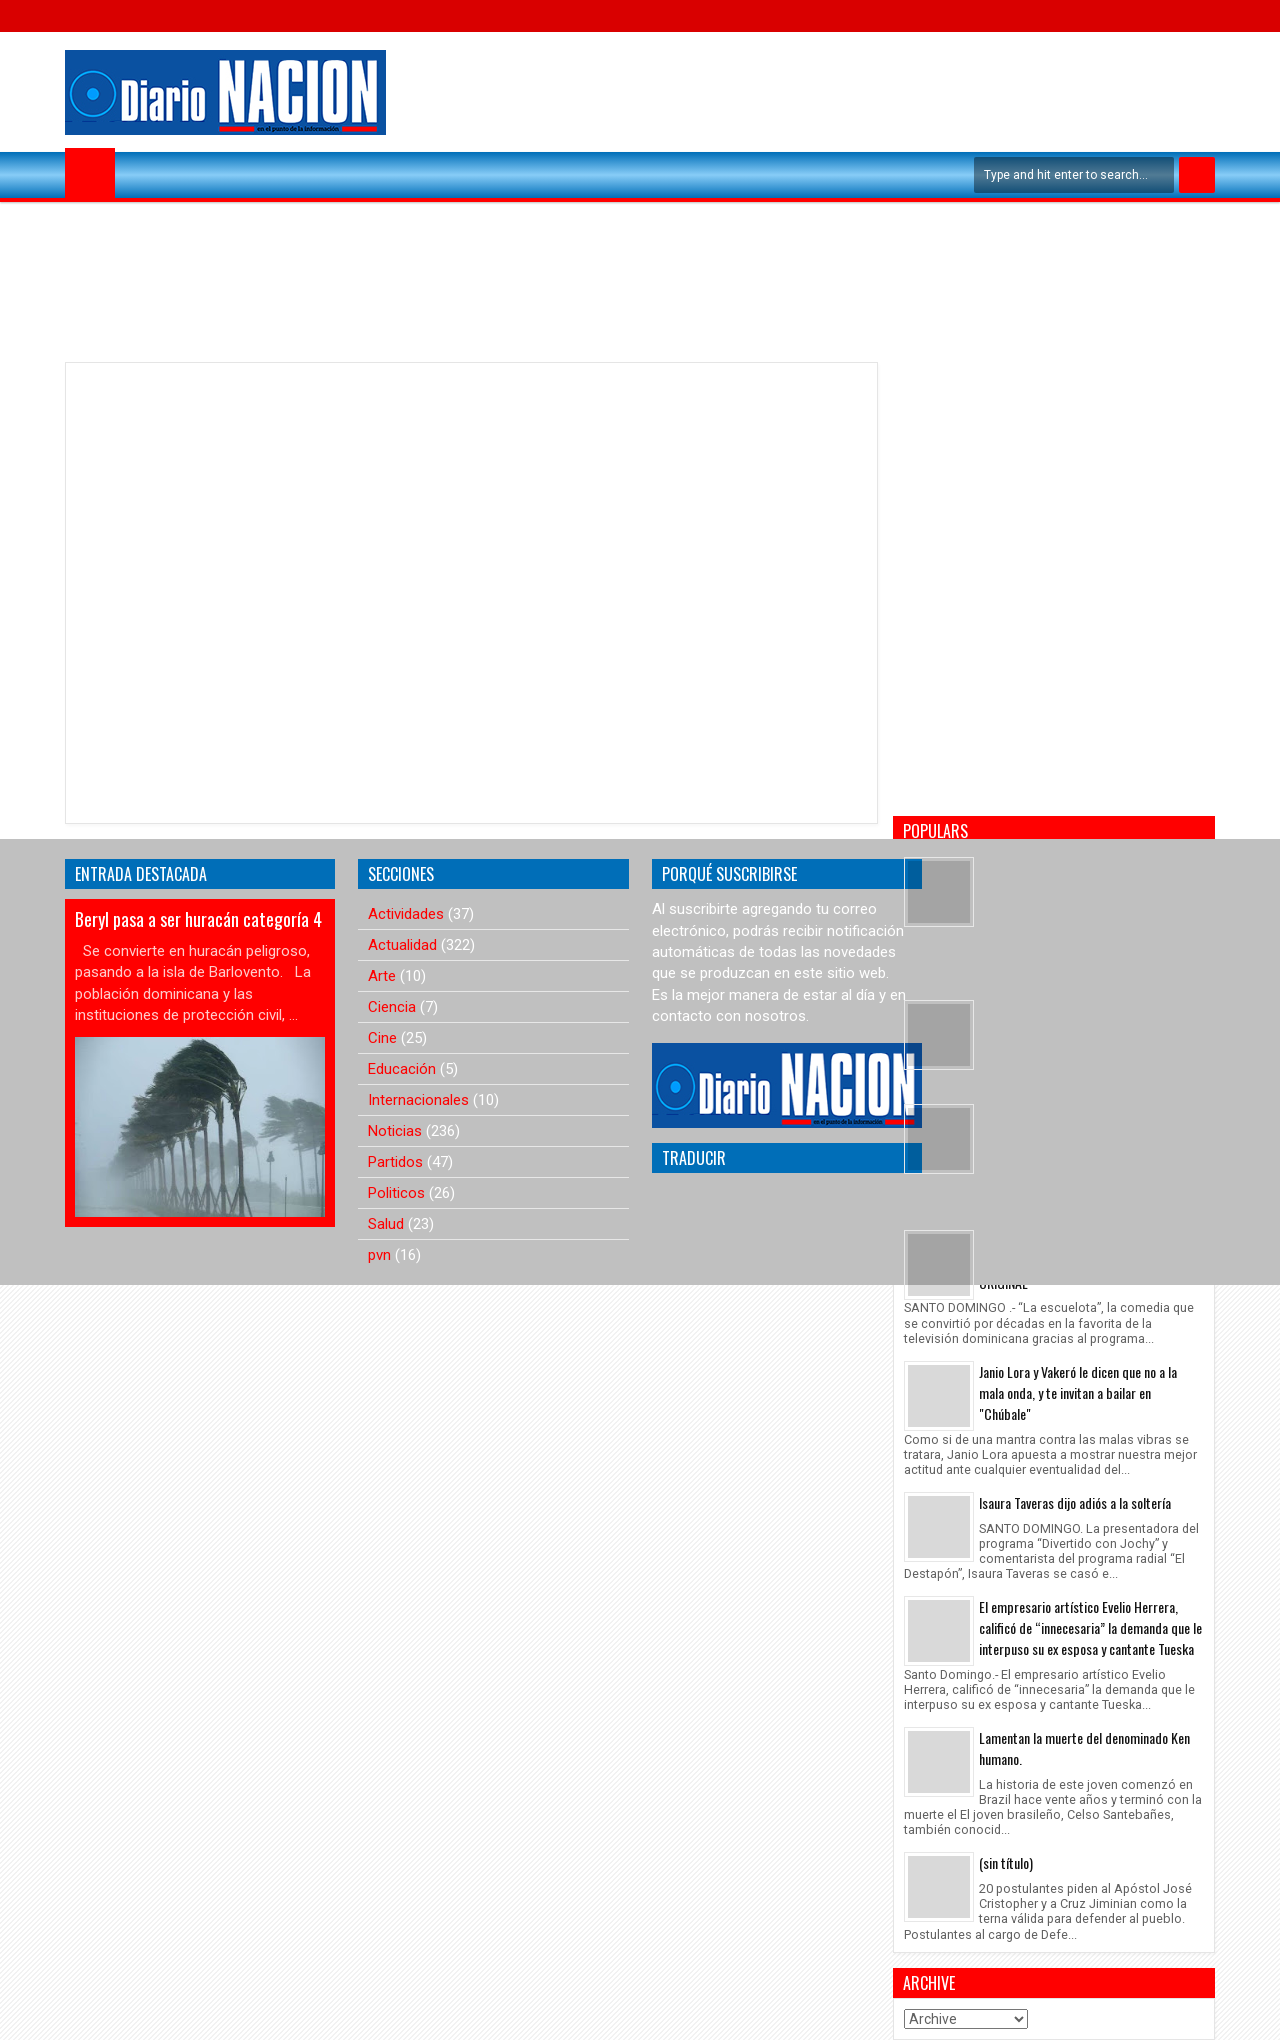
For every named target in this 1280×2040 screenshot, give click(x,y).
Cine (382, 1038)
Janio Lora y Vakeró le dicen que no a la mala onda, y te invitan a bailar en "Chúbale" (1078, 1392)
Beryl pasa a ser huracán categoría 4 (198, 919)
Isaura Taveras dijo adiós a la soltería (1075, 1502)
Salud (386, 1224)
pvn (379, 1255)
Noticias (395, 1131)
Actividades (406, 914)
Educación (402, 1069)
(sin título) (1006, 1862)
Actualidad (402, 945)
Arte (382, 976)
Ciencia (392, 1007)
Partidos (395, 1162)
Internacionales (418, 1100)
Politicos (396, 1193)
